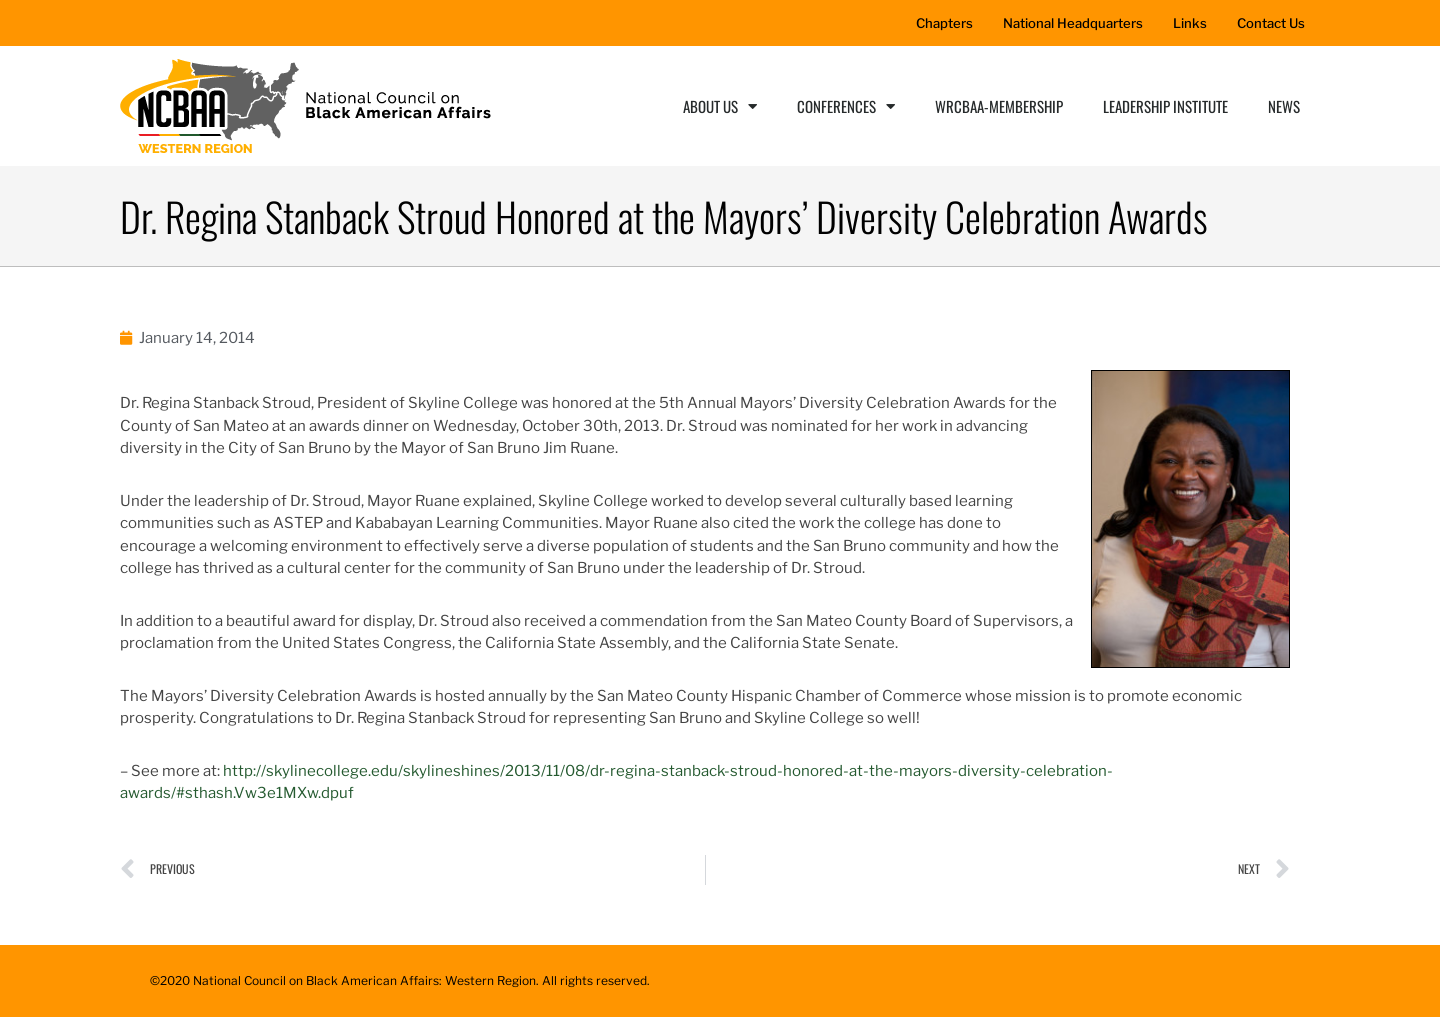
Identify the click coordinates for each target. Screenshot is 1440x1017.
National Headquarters (1073, 23)
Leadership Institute (1165, 106)
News (1284, 106)
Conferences (846, 106)
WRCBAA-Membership (999, 106)
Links (1190, 23)
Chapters (944, 23)
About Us (720, 106)
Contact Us (1271, 23)
